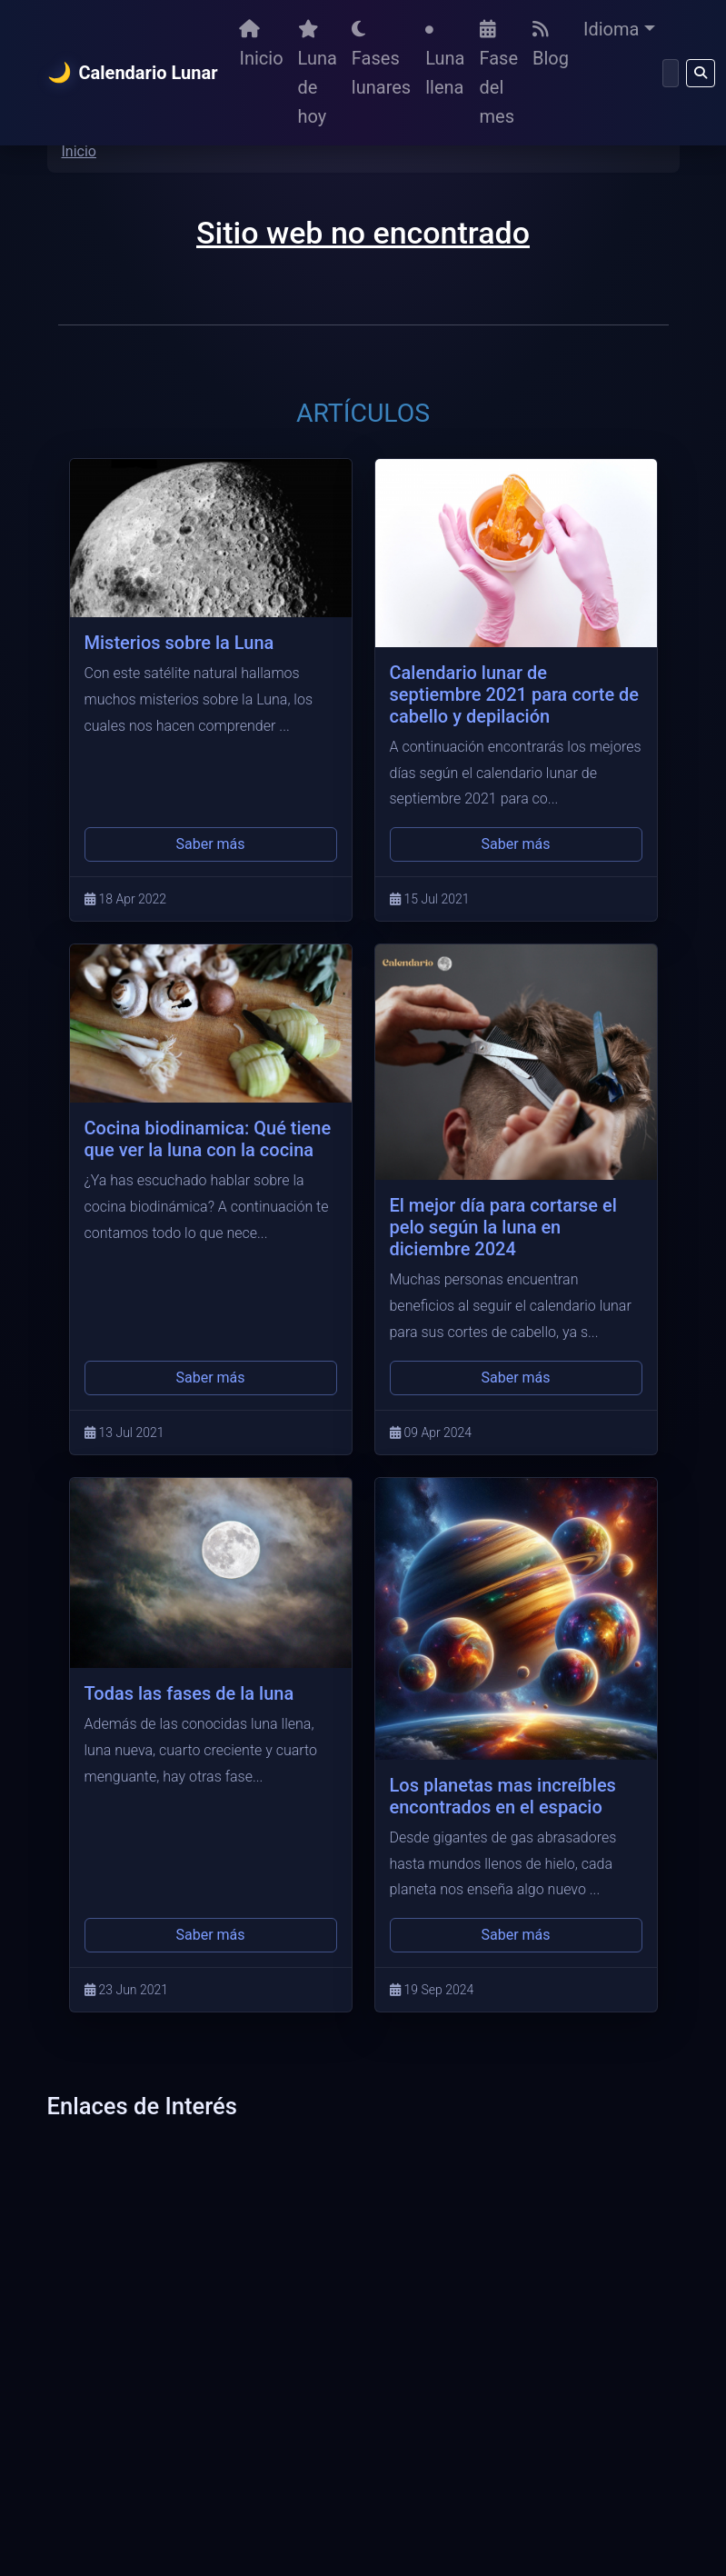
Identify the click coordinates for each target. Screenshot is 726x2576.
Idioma (611, 29)
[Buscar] (670, 73)
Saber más (209, 844)
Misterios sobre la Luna (179, 643)
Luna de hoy (317, 73)
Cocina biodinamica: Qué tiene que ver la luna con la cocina (208, 1139)
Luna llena (444, 62)
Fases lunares (381, 59)
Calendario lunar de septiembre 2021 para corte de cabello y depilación (515, 694)
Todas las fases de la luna (189, 1693)
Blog (550, 44)
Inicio (261, 44)
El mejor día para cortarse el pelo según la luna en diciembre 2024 (503, 1227)
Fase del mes (499, 73)
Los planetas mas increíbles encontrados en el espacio (503, 1796)
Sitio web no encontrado (363, 233)
